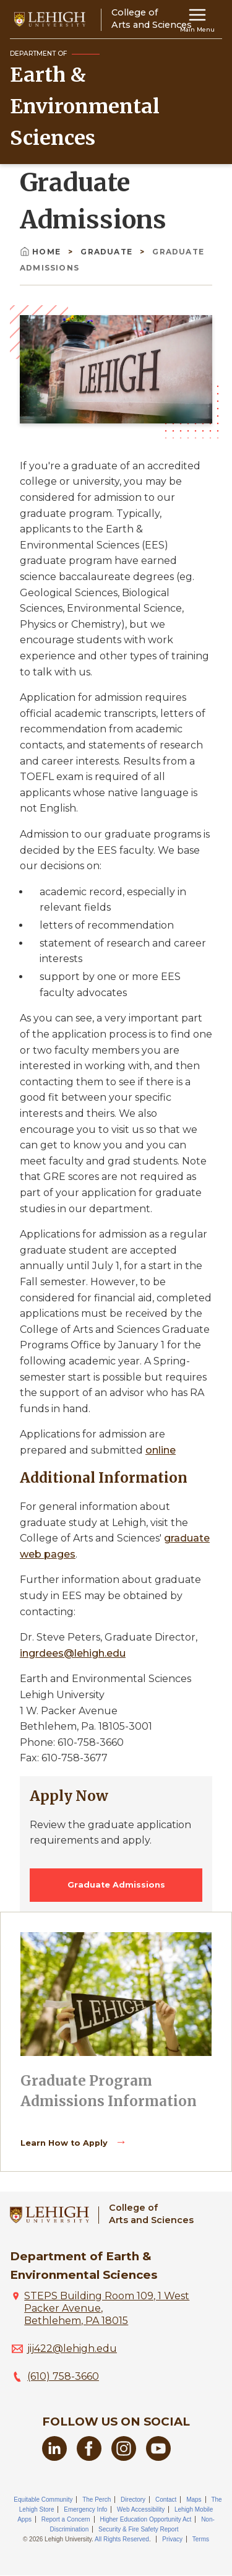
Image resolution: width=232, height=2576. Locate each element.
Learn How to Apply (65, 2143)
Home (41, 251)
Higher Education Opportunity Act (145, 2519)
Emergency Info (85, 2509)
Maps (193, 2499)
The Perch (96, 2499)
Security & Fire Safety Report (138, 2529)
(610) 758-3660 (63, 2376)
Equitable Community (43, 2499)
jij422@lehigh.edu (72, 2348)
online (160, 1450)
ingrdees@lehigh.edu (73, 1653)
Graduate (107, 251)
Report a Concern (65, 2519)
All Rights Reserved (122, 2539)
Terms (200, 2539)
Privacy (172, 2539)
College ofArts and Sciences (151, 2213)
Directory (133, 2499)
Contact (165, 2499)
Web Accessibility (141, 2509)
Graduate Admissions (116, 1884)
